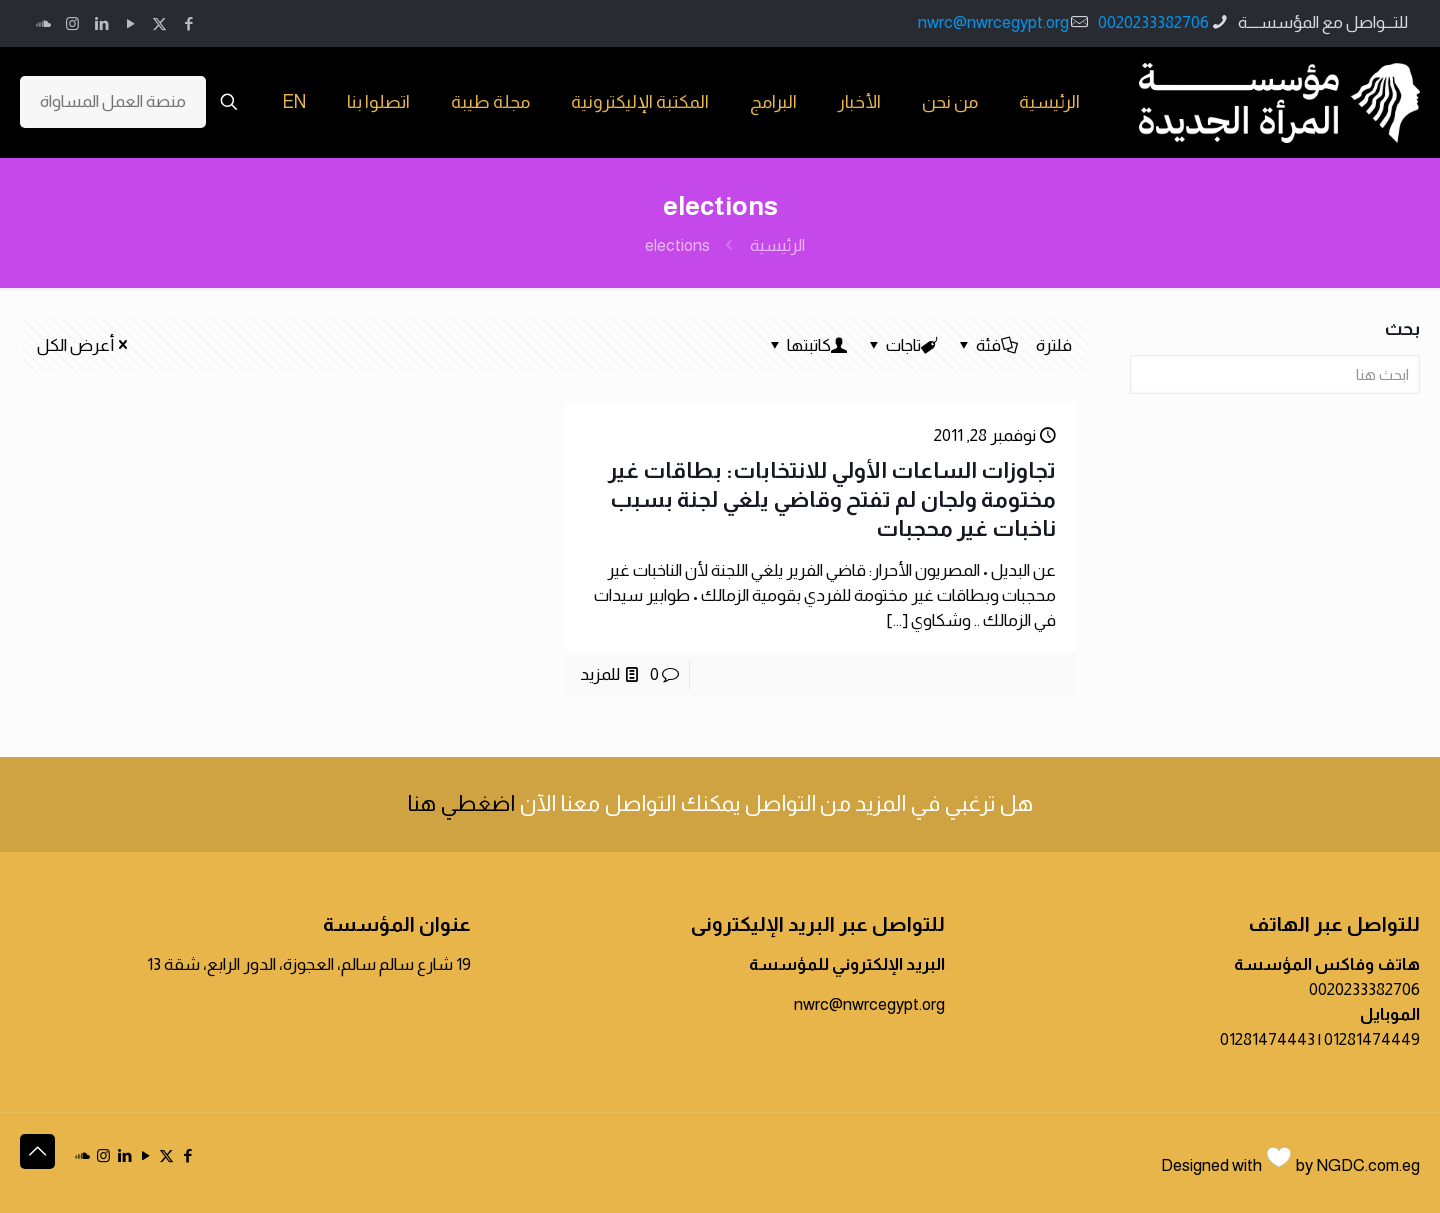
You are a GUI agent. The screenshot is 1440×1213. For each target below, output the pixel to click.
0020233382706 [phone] (1153, 22)
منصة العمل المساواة (113, 101)
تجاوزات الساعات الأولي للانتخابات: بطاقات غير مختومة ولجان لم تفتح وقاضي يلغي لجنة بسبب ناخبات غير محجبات (832, 499)
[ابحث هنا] (1275, 374)
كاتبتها (807, 345)
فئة (987, 345)
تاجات (902, 345)
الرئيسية (777, 245)
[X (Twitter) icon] (159, 23)
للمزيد (600, 674)
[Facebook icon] (188, 23)
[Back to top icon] (37, 1151)
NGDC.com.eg (1368, 1165)
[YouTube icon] (130, 23)
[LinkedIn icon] (101, 23)
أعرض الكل (84, 345)
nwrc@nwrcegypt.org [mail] (993, 22)
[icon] (43, 23)
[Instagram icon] (72, 23)
